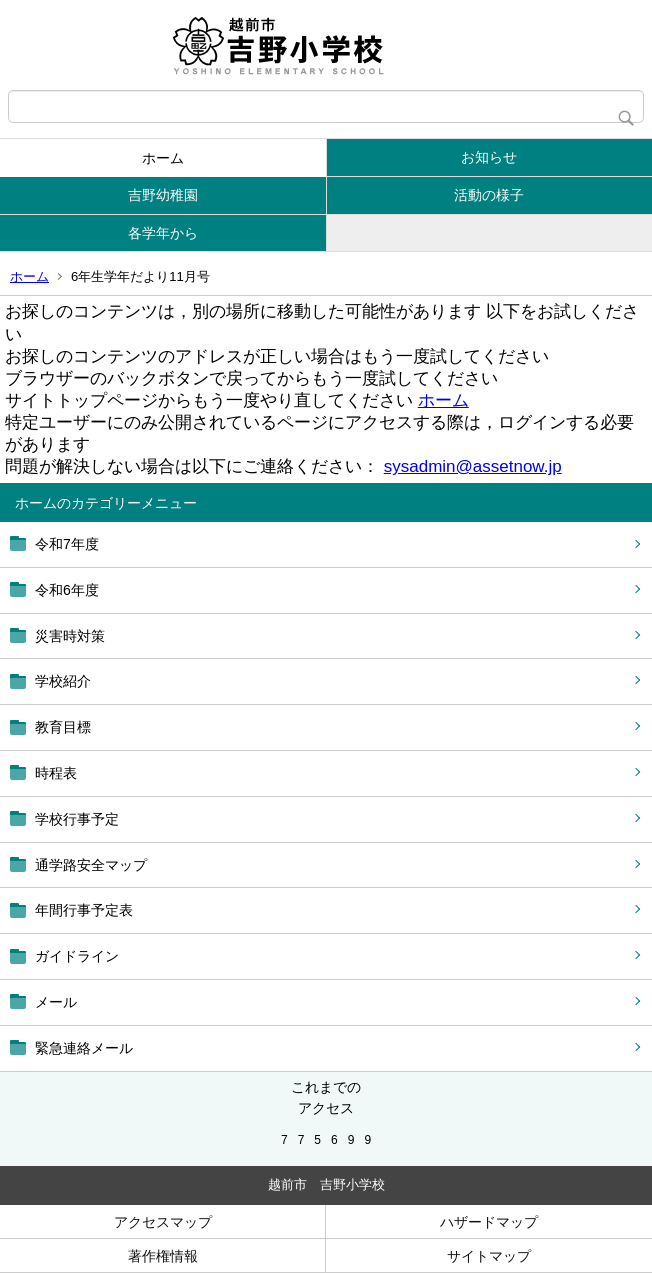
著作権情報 (163, 1256)
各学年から (163, 233)
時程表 (56, 773)
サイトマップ (489, 1256)
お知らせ (489, 157)
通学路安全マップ (91, 865)
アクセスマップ (163, 1222)
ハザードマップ (489, 1222)
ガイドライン (77, 956)
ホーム (163, 158)
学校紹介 (63, 681)
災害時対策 (70, 636)
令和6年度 (67, 590)
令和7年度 (67, 544)
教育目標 (63, 727)
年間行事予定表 (84, 910)
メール (56, 1002)
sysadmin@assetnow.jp (473, 466)
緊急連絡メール (84, 1048)
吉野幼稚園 (163, 195)
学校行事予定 (77, 819)
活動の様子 (489, 195)
